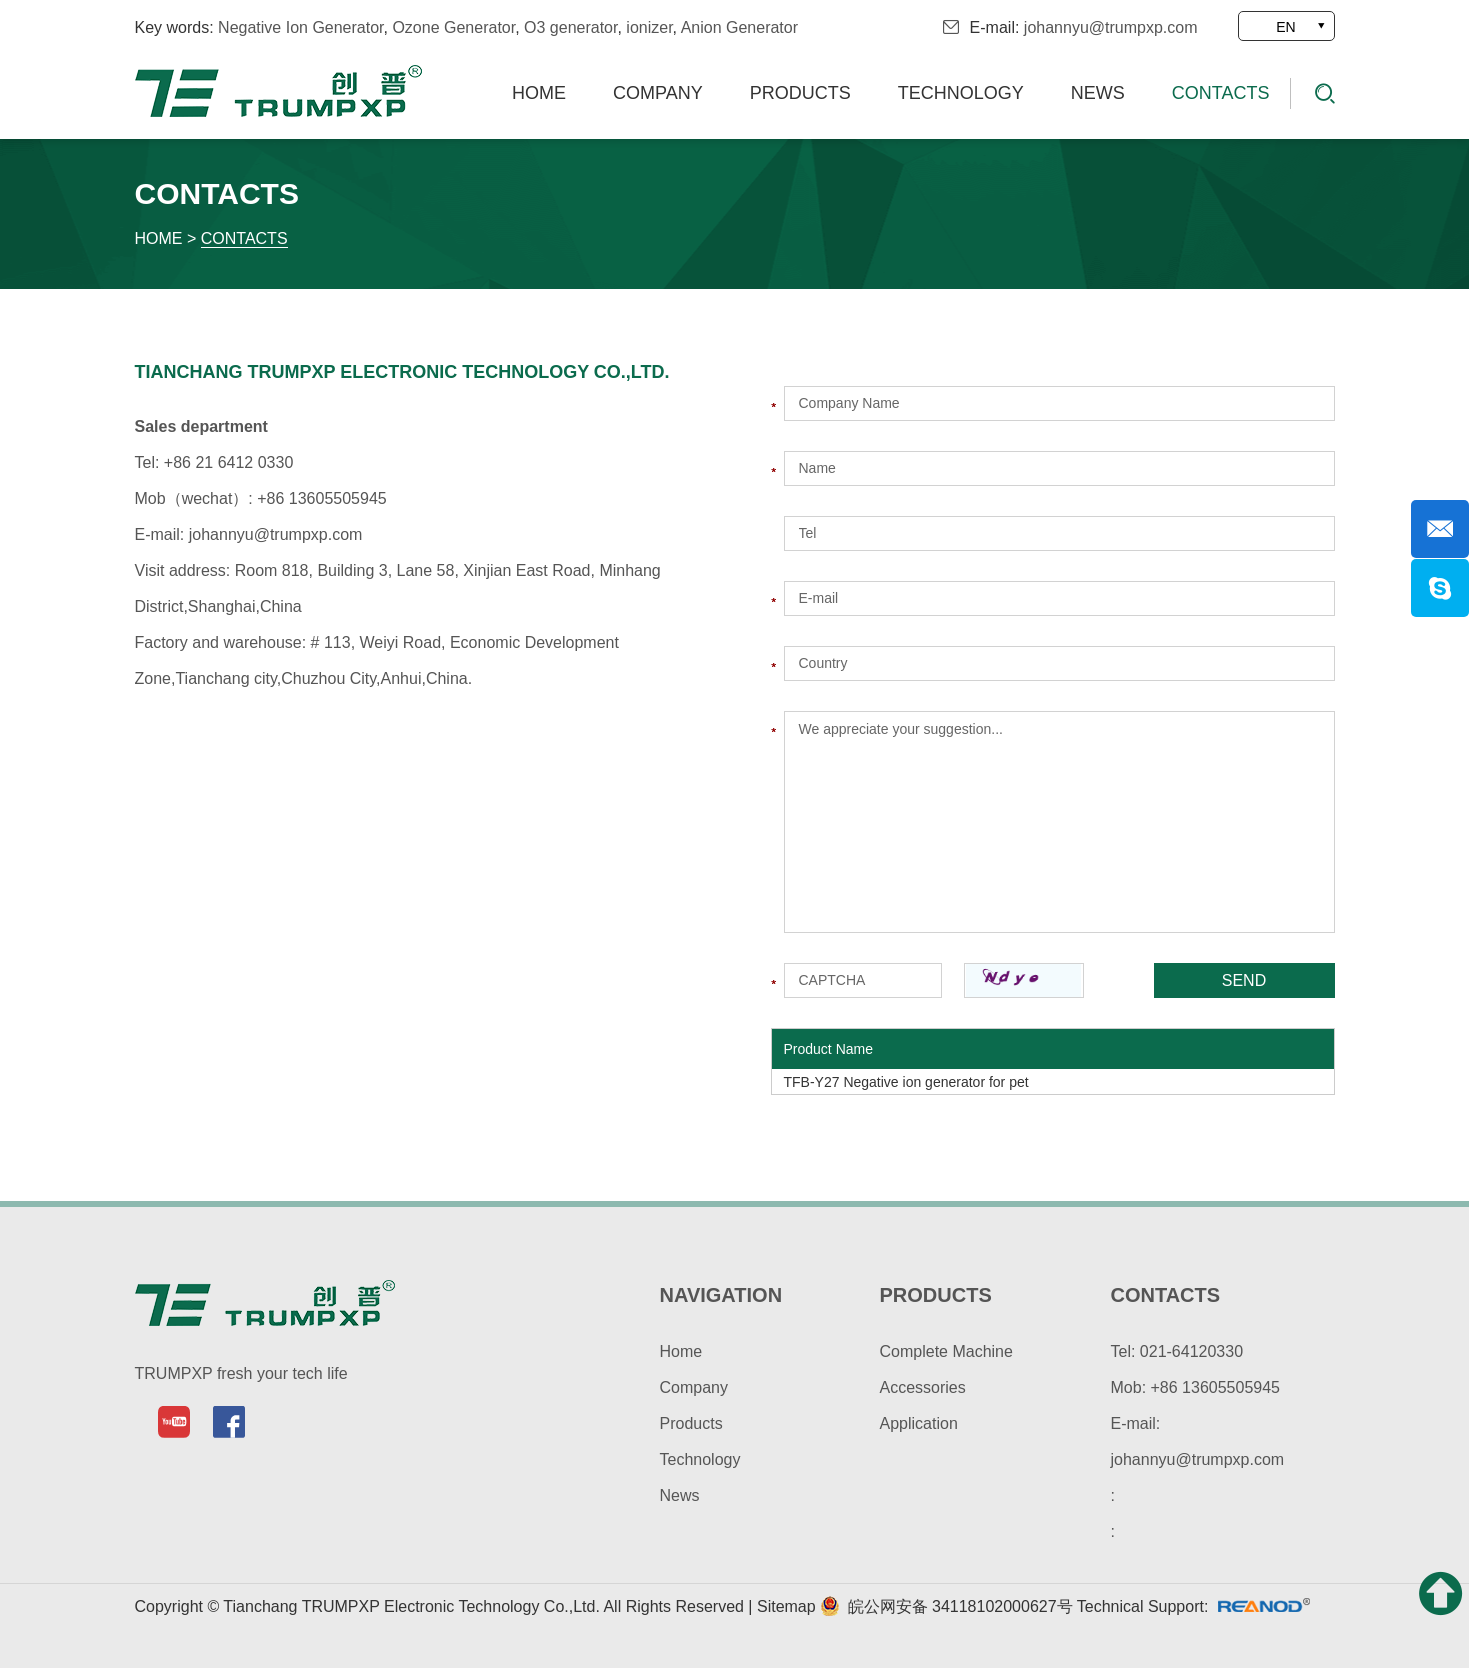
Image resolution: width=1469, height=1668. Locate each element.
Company (658, 93)
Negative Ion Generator (300, 27)
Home (539, 93)
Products (800, 93)
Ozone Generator (453, 27)
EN (1285, 27)
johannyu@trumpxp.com (1111, 27)
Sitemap (788, 1606)
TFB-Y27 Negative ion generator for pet (906, 1082)
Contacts (1221, 93)
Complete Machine (946, 1351)
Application (919, 1423)
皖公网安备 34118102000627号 (946, 1606)
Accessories (923, 1387)
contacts (1166, 1295)
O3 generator (570, 27)
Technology (961, 93)
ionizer (649, 27)
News (1098, 93)
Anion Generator (739, 27)
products (936, 1295)
